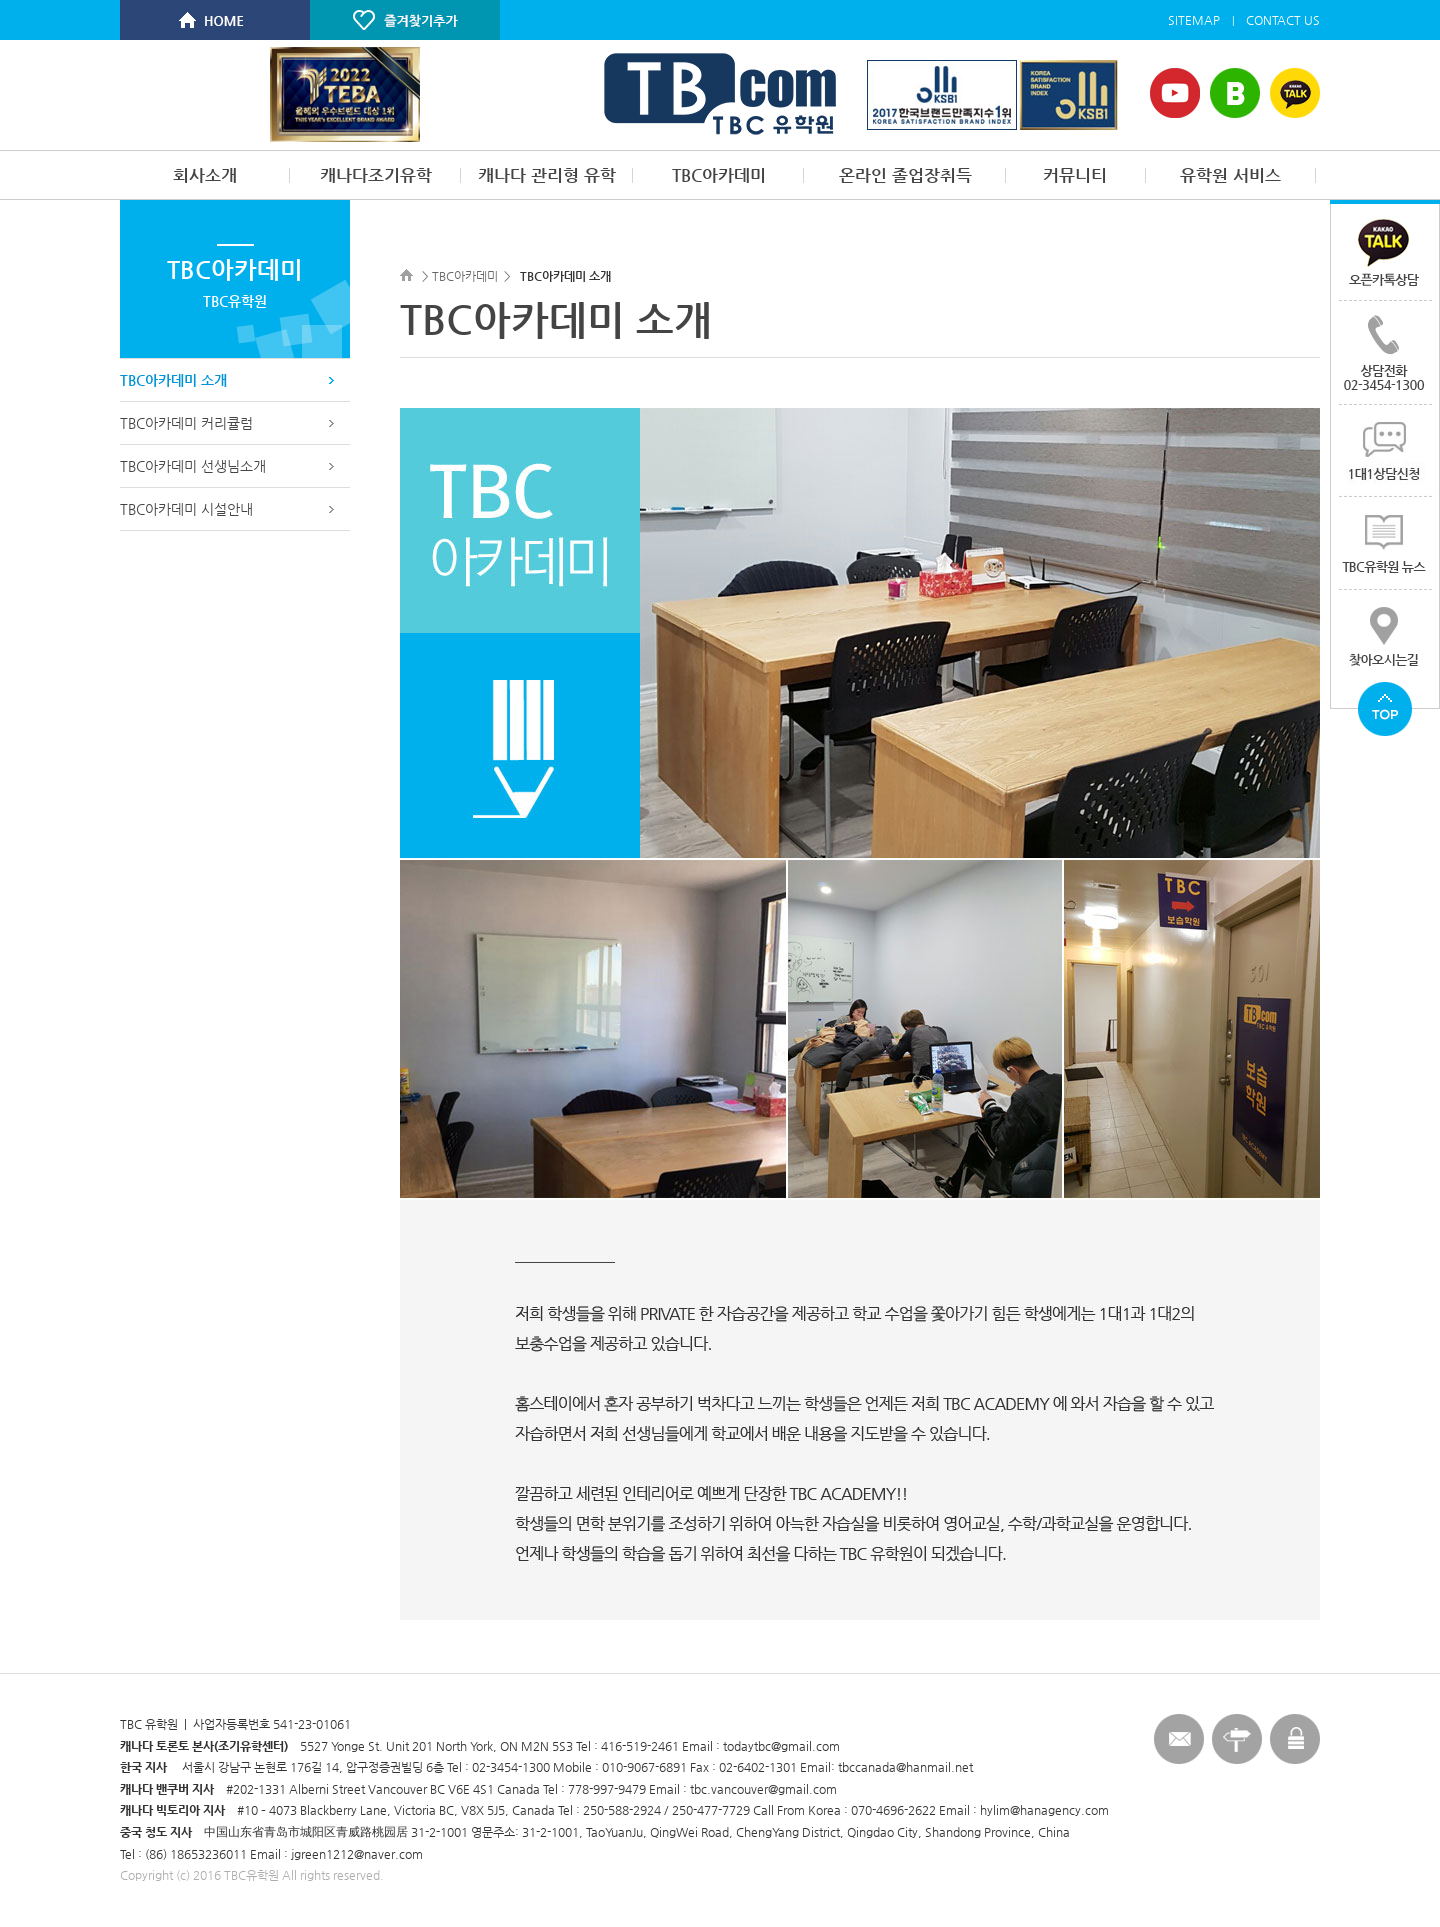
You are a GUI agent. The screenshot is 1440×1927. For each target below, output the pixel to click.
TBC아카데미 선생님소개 (193, 466)
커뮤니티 (1075, 175)
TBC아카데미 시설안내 (186, 509)
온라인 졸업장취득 (905, 175)
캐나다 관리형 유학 (547, 175)
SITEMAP (1194, 20)
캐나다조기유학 (376, 175)
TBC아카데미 (719, 175)
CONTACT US (1283, 20)
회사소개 (205, 175)
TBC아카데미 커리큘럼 (186, 423)
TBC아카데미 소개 (173, 380)
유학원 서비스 (1230, 175)
